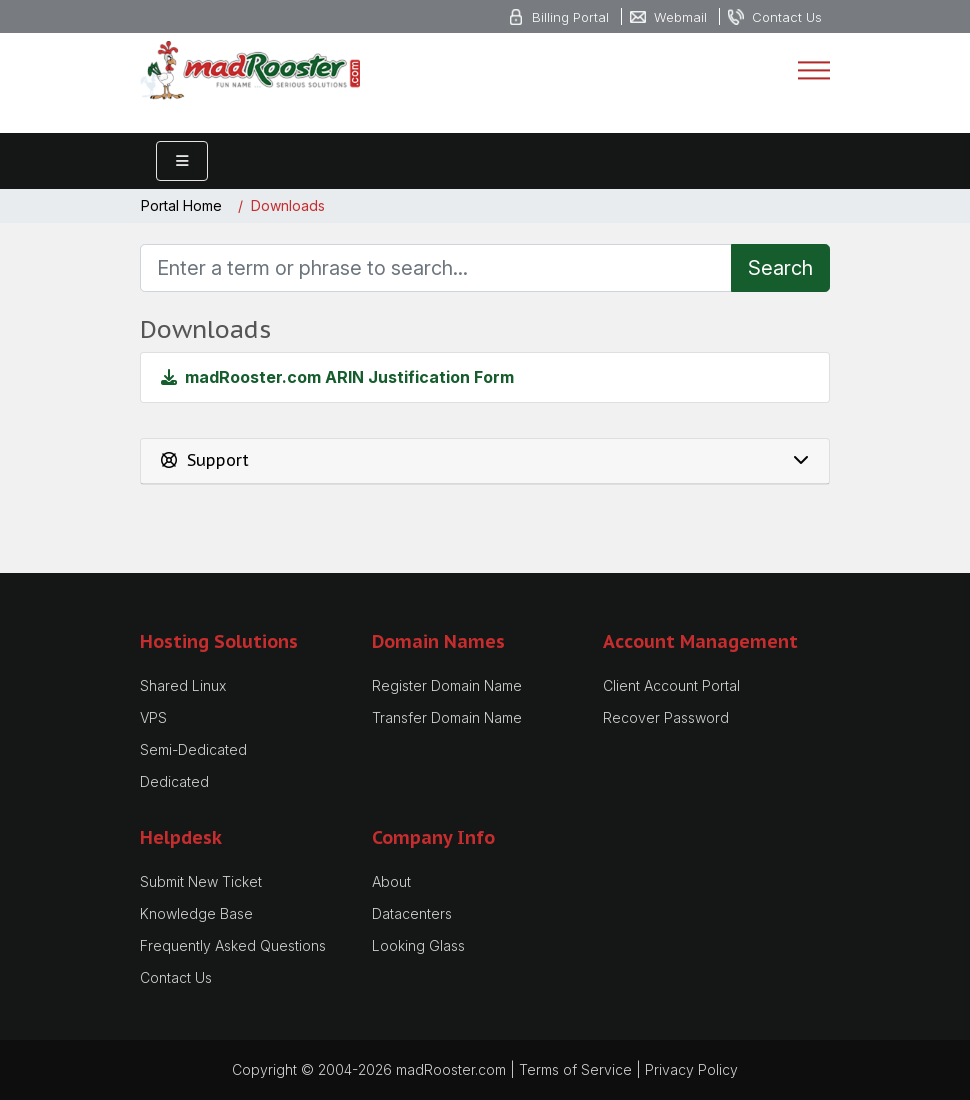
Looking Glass (418, 945)
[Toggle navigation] (814, 70)
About (391, 881)
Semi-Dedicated (193, 749)
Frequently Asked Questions (233, 945)
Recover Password (666, 717)
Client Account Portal (671, 685)
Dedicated (174, 781)
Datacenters (412, 913)
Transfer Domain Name (447, 717)
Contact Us (176, 977)
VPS (153, 717)
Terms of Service (575, 1069)
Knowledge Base (196, 913)
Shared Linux (183, 685)
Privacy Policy (691, 1069)
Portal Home (181, 206)
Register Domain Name (447, 685)
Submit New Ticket (201, 881)
